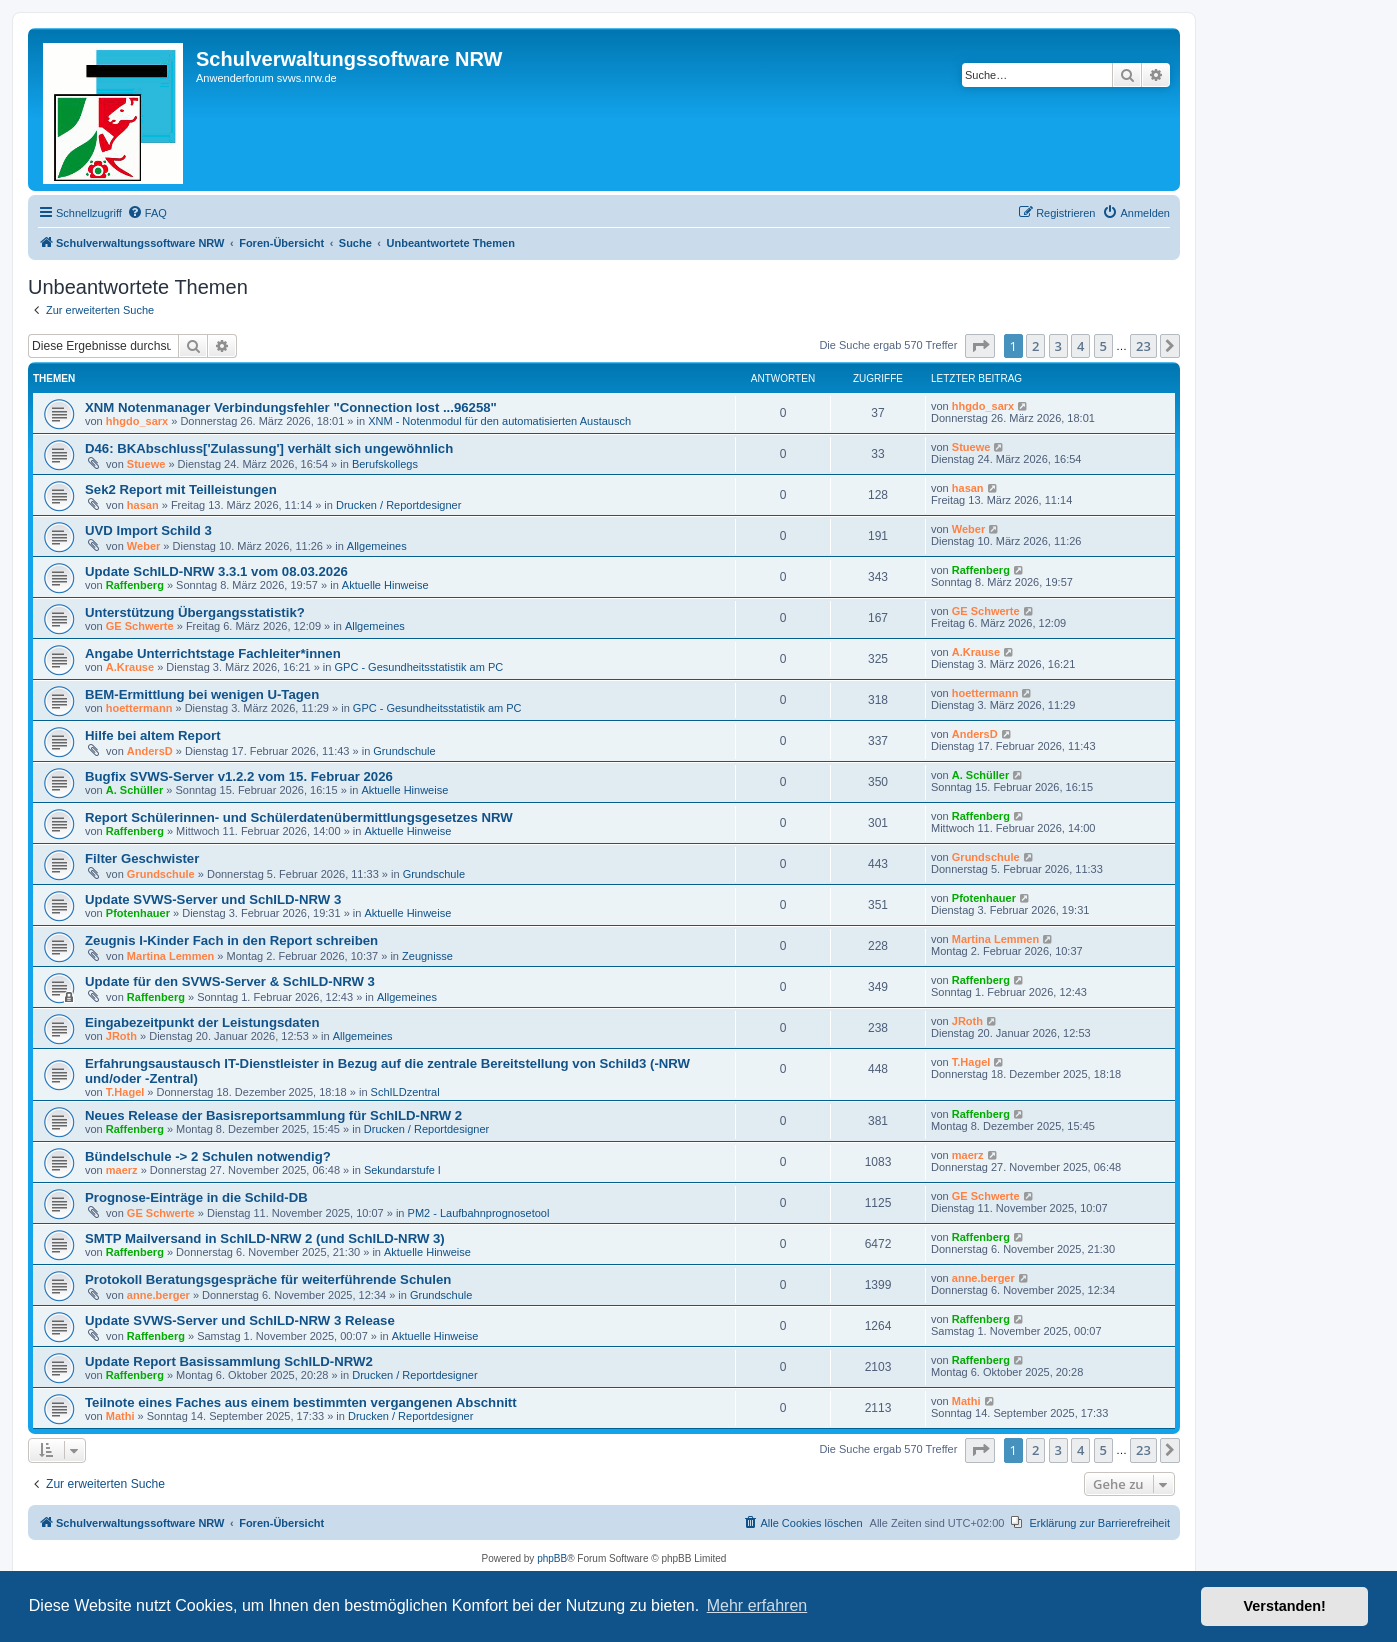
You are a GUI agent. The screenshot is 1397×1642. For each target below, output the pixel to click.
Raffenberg (135, 585)
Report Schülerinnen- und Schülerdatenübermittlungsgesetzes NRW (299, 817)
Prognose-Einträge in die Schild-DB (196, 1197)
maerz (122, 1170)
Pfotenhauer (138, 913)
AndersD (150, 751)
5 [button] (1103, 346)
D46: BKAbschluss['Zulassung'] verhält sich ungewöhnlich (269, 448)
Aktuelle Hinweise (385, 585)
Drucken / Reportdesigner (398, 505)
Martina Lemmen (170, 956)
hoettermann (139, 708)
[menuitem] (147, 213)
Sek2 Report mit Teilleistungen (181, 489)
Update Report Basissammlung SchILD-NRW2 (229, 1361)
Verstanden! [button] (1285, 1606)
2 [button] (1035, 346)
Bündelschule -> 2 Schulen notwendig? (208, 1156)
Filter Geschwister (142, 858)
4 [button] (1080, 346)
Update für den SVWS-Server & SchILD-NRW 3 (230, 981)
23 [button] (1143, 346)
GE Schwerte (140, 626)
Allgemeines (377, 546)
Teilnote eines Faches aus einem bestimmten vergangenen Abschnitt (301, 1402)
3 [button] (1058, 346)
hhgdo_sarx (137, 421)
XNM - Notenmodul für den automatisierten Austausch (499, 421)
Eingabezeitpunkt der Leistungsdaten (202, 1022)
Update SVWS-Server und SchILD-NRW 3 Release (240, 1320)
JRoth (121, 1036)
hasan (143, 505)
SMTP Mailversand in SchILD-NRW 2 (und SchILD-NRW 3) (265, 1238)
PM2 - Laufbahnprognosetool (479, 1213)
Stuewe (146, 464)
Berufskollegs (385, 464)
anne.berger (158, 1295)
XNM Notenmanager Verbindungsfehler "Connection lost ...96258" (291, 407)
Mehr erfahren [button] (757, 1605)
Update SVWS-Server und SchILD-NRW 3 (213, 899)
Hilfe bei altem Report (153, 735)
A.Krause (130, 667)
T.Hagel (125, 1092)
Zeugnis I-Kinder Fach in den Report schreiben (231, 940)
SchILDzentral (405, 1092)
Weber (143, 546)
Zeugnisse (427, 956)
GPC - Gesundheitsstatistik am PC (419, 667)
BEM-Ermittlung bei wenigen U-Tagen (202, 694)
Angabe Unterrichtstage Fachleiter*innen (213, 653)
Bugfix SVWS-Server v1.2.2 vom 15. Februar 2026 (239, 776)
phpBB (552, 1558)
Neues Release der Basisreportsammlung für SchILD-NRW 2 (273, 1115)
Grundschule (404, 751)
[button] (980, 346)
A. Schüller (134, 790)
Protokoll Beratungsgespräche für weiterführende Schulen (268, 1279)
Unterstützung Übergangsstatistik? (195, 612)
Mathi (120, 1416)
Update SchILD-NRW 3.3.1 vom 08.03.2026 (216, 571)
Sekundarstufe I (402, 1170)
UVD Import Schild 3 (148, 530)
